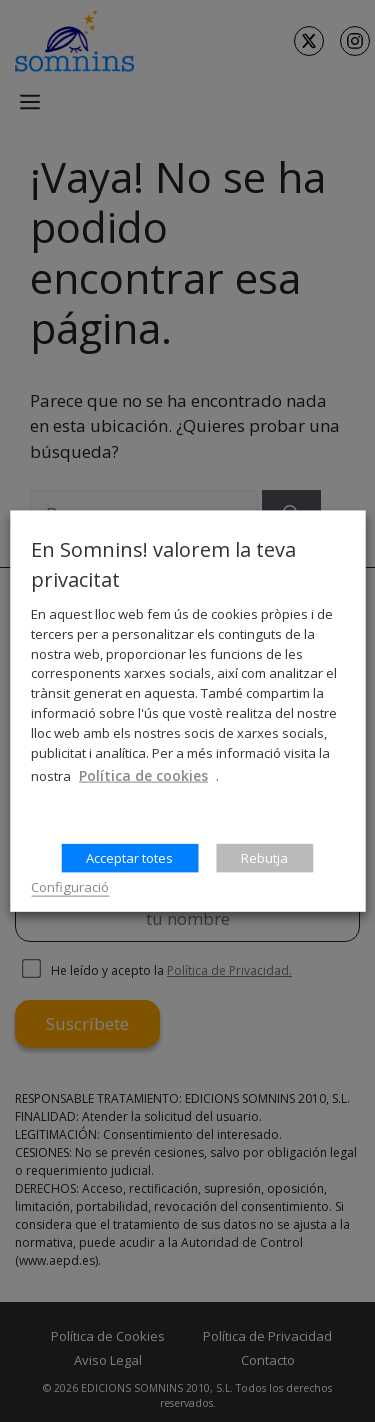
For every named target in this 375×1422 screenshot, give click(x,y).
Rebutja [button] (264, 858)
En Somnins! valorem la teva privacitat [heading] (163, 564)
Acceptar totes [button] (129, 858)
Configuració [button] (70, 887)
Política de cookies (143, 775)
